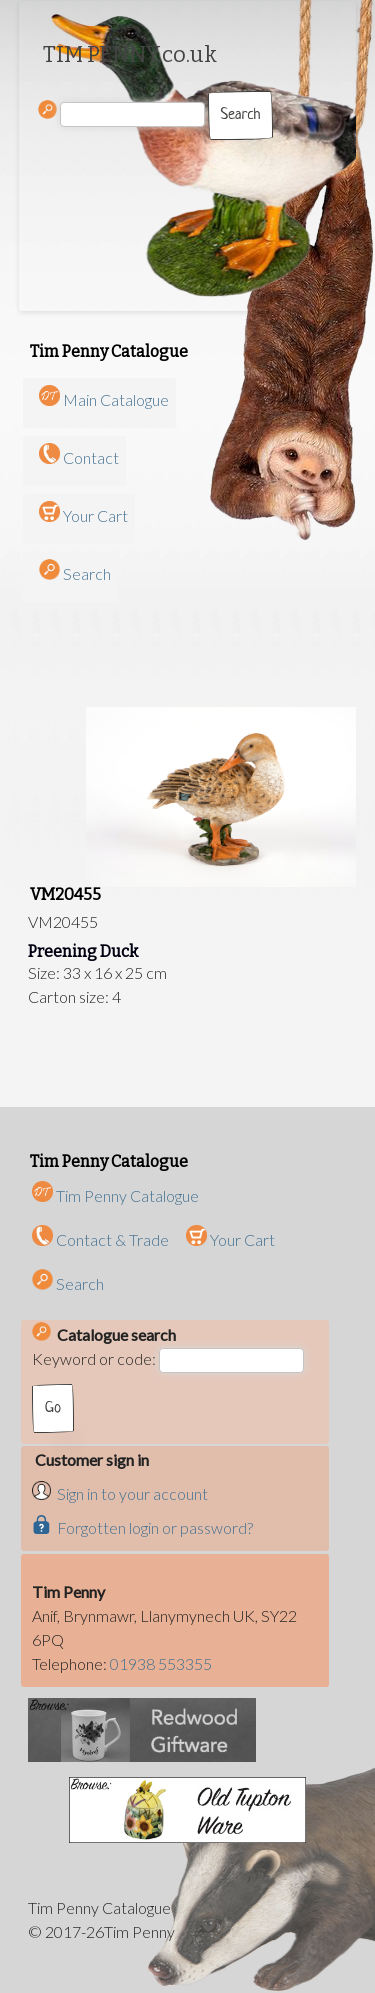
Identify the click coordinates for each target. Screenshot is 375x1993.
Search (87, 573)
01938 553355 (161, 1663)
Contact (91, 457)
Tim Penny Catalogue (115, 1195)
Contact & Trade (100, 1239)
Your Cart (95, 515)
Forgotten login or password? (155, 1527)
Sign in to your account (132, 1493)
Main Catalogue (116, 399)
